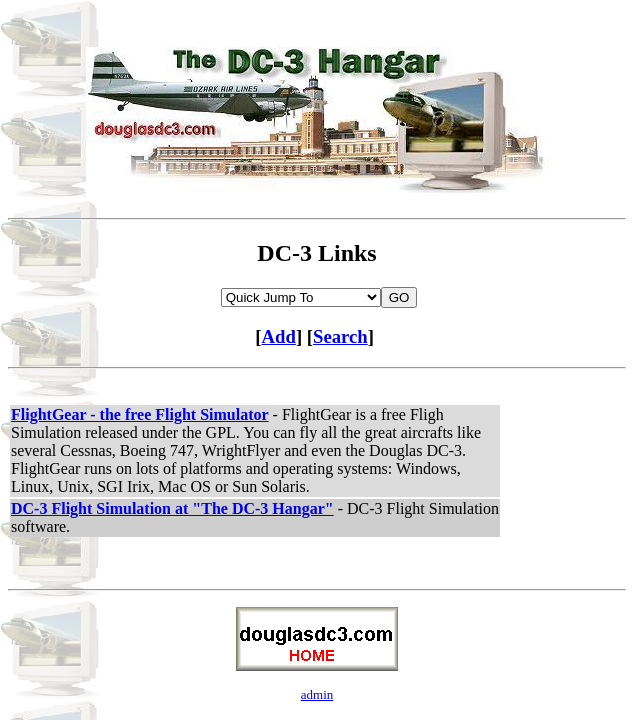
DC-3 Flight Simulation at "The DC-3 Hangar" (172, 508)
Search (340, 336)
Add (279, 336)
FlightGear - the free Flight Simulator (140, 414)
